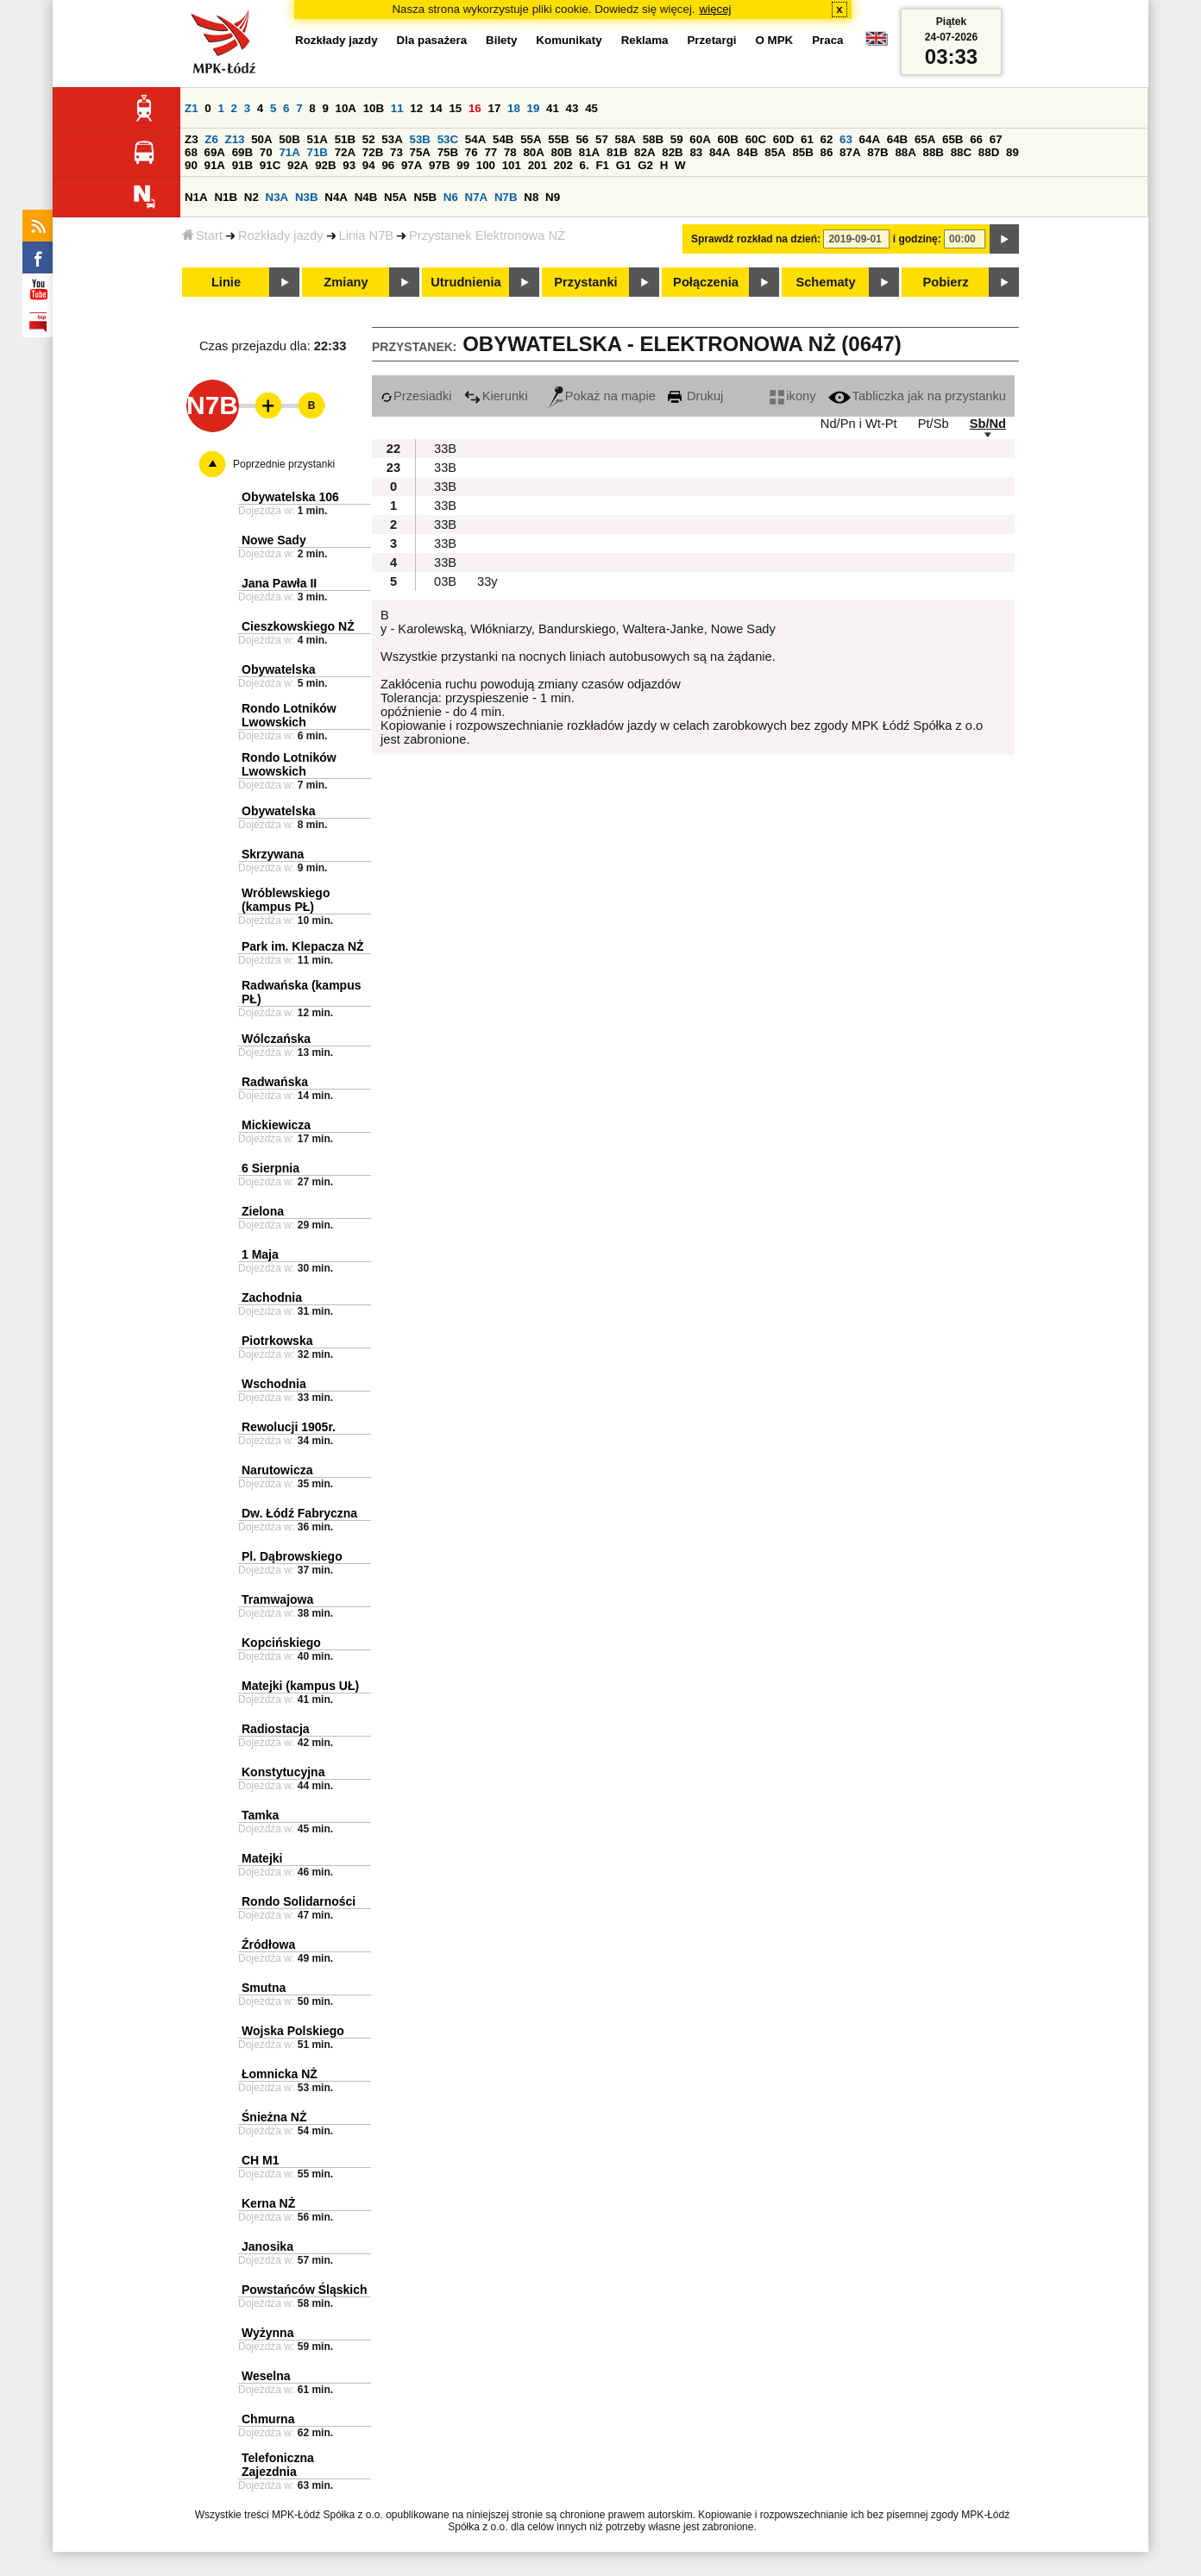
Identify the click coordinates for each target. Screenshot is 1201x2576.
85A (774, 152)
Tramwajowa (277, 1599)
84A (719, 152)
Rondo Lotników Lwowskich (289, 715)
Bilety (501, 40)
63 (845, 139)
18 (513, 108)
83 (695, 152)
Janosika (267, 2246)
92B (325, 165)
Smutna (264, 1988)
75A (420, 152)
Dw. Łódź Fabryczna (299, 1513)
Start (202, 235)
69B (242, 152)
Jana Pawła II (279, 583)
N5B (425, 197)
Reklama (645, 40)
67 (996, 139)
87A (849, 152)
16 (474, 108)
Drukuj (695, 396)
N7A (476, 197)
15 (455, 108)
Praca (827, 40)
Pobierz (946, 282)
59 (676, 139)
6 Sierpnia (270, 1168)
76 (471, 152)
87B (877, 152)
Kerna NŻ (268, 2203)
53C (447, 139)
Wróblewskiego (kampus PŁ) (286, 900)
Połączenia (706, 282)
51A (317, 139)
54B (503, 139)
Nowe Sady (274, 540)
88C (961, 152)
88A (905, 152)
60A (699, 139)
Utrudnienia (465, 282)
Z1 (191, 108)
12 (416, 108)
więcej (716, 9)
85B (802, 152)
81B (617, 152)
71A (289, 152)
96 (387, 165)
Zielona (263, 1211)
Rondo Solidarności (298, 1901)
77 (490, 152)
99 (462, 165)
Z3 (191, 139)
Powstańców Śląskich (305, 2289)
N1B (225, 197)
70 (266, 152)
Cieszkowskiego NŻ (298, 626)
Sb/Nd (988, 423)
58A (625, 139)
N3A (277, 197)
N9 (552, 197)
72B (372, 152)
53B (420, 139)
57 (601, 139)
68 (191, 152)
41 (552, 108)
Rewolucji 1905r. (289, 1427)
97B (439, 165)
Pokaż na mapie (602, 396)
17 (493, 108)
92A (297, 165)
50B (289, 139)
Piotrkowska (277, 1341)
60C (755, 139)
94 (368, 165)
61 (807, 139)
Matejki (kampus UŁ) (300, 1686)
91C (270, 165)
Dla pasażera (432, 40)
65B (952, 139)
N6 (450, 197)
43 (572, 108)
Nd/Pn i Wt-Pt (859, 423)
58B (653, 139)
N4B (366, 197)
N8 (531, 197)
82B (672, 152)
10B (373, 108)
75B (447, 152)
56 (581, 139)
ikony (792, 396)
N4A (336, 197)
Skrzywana (273, 854)
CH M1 (261, 2160)
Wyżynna (267, 2333)
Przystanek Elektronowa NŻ (487, 235)
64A (869, 139)
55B (558, 139)
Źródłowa (268, 1944)
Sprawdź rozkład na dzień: (756, 239)
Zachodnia (272, 1297)
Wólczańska (276, 1039)
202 (563, 165)
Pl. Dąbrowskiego (292, 1556)
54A (475, 139)
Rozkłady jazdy (281, 235)
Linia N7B (366, 235)
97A (411, 165)
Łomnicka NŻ (280, 2074)
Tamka (260, 1815)
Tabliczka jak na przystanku (917, 396)
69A (214, 152)
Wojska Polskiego (293, 2031)
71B (317, 152)
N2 (251, 197)
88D (988, 152)
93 (349, 165)
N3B (306, 197)
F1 (602, 165)
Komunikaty (568, 40)
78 (510, 152)
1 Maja (260, 1254)
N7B (506, 197)
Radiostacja (276, 1729)
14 (436, 108)
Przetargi (711, 40)
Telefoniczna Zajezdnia (278, 2465)
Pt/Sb (933, 423)
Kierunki (496, 396)
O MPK (775, 40)
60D (783, 139)
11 (397, 108)
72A (345, 152)
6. (584, 165)
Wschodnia (274, 1384)
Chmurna (268, 2419)
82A (644, 152)
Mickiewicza (276, 1125)
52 (368, 139)
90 (191, 165)
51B (345, 139)
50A (261, 139)
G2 (645, 165)
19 (533, 108)
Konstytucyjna (283, 1772)
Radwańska (275, 1082)
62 (827, 139)
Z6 (211, 139)
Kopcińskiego (281, 1642)
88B (933, 152)
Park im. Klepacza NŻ (303, 946)
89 (1012, 152)
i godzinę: (917, 239)
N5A (395, 197)
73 (396, 152)
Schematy (825, 282)
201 (537, 165)
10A (346, 108)
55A (530, 139)
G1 (624, 165)
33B (445, 449)
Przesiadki (416, 396)
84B (747, 152)
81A (589, 152)
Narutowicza (277, 1470)
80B (561, 152)
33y (487, 581)
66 (976, 139)
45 (591, 108)
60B (728, 139)
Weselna (266, 2376)
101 (511, 165)
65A (925, 139)
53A (391, 139)
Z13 (235, 139)
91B (242, 165)
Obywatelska (279, 669)
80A (533, 152)
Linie (226, 282)
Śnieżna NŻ (274, 2117)
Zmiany (346, 282)
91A (214, 165)
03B (445, 581)
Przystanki (585, 282)
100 (485, 165)
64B (897, 139)
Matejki (262, 1858)
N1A (196, 197)
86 (827, 152)
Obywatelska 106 (290, 497)
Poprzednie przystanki (284, 464)
